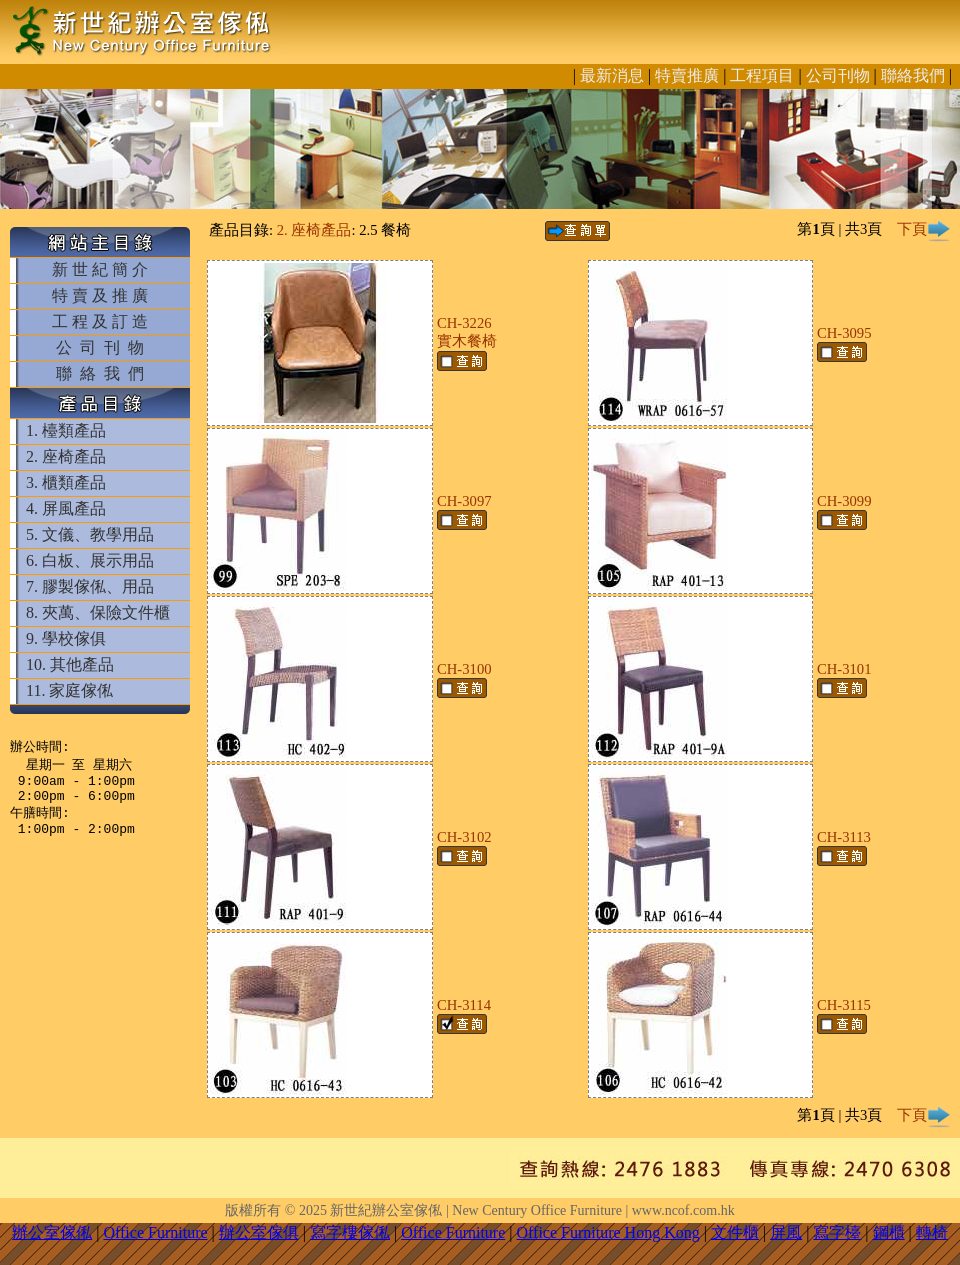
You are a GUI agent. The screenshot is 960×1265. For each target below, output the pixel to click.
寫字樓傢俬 (350, 1232)
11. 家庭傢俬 (69, 690)
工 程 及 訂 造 (100, 321)
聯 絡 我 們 (100, 373)
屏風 (786, 1232)
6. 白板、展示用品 (90, 560)
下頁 (924, 229)
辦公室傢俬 (52, 1232)
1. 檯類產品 (66, 430)
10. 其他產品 (70, 664)
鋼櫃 (889, 1232)
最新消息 (612, 75)
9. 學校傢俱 (66, 638)
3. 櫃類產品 (66, 482)
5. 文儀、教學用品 (90, 534)
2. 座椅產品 (66, 456)
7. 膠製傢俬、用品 (90, 586)
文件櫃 (735, 1232)
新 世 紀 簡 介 (100, 269)
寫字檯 (837, 1232)
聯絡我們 (913, 75)
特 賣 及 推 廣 (100, 295)
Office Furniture (155, 1232)
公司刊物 (838, 75)
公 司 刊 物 (100, 347)
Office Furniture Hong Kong (608, 1232)
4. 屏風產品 (66, 508)
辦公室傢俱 (259, 1232)
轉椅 (932, 1232)
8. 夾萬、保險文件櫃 (98, 612)
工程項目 (762, 75)
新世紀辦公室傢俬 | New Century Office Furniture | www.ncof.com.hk (532, 1210)
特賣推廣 (687, 75)
